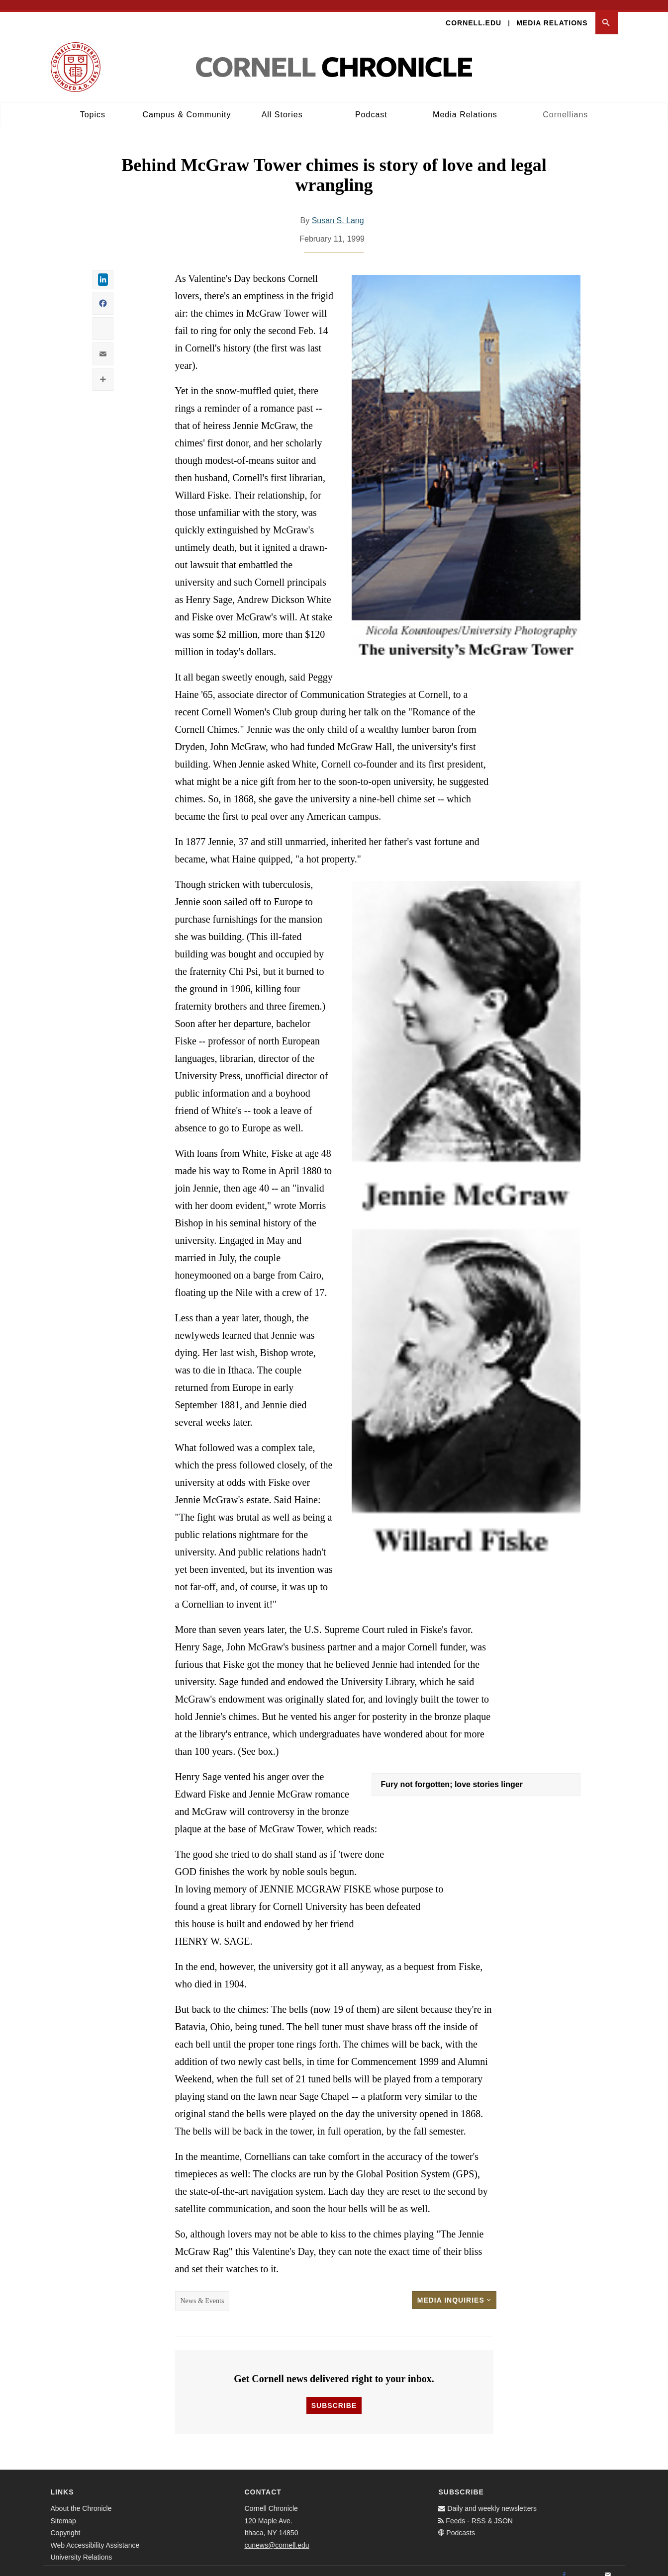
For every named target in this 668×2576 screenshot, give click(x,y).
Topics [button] (92, 104)
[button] (606, 13)
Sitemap (63, 2511)
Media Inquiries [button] (454, 2290)
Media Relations (551, 13)
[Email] (608, 2566)
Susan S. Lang (338, 210)
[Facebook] (564, 2566)
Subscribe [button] (334, 2396)
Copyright (66, 2523)
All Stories (282, 104)
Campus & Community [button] (186, 104)
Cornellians (565, 104)
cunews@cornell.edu (276, 2535)
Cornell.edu (473, 13)
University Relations (81, 2548)
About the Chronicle (81, 2499)
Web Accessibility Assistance (95, 2535)
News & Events (202, 2291)
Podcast (371, 104)
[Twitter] (586, 2566)
